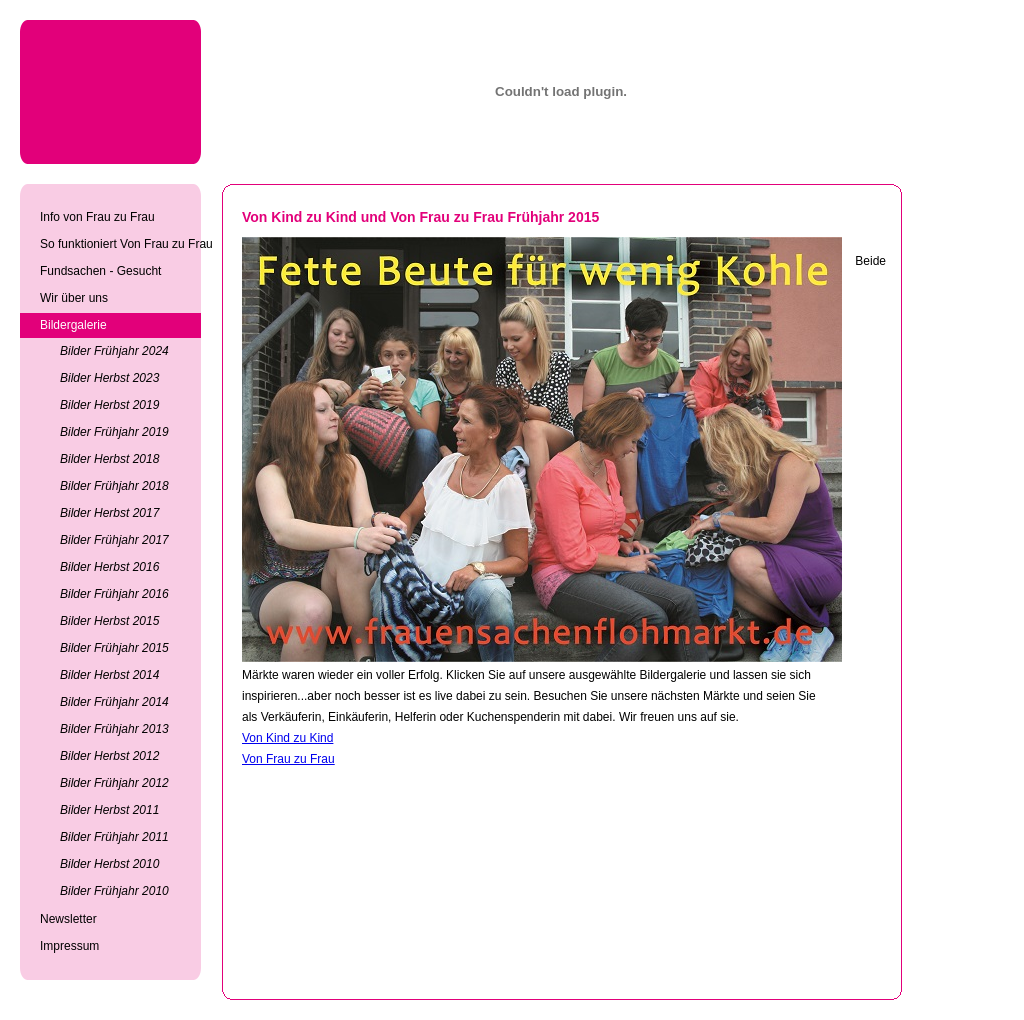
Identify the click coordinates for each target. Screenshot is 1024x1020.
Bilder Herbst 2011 (109, 810)
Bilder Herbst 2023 (109, 378)
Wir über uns (74, 298)
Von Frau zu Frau (288, 759)
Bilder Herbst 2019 (109, 405)
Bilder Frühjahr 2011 (114, 837)
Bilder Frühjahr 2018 (114, 486)
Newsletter (68, 919)
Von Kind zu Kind (287, 738)
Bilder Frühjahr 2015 (114, 648)
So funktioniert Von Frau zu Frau (120, 244)
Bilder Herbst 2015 (109, 621)
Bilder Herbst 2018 (109, 459)
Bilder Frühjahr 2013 (114, 729)
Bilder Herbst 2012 (109, 756)
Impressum (69, 946)
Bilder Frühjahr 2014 (114, 702)
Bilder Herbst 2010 (109, 864)
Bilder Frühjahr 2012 (114, 783)
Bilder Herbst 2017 (109, 513)
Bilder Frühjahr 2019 (114, 432)
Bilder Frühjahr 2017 (114, 540)
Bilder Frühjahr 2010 (114, 891)
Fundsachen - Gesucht (100, 271)
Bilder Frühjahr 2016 (114, 594)
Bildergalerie (73, 325)
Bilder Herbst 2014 (109, 675)
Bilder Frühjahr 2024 (114, 351)
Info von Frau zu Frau (97, 217)
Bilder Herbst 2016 (109, 567)
